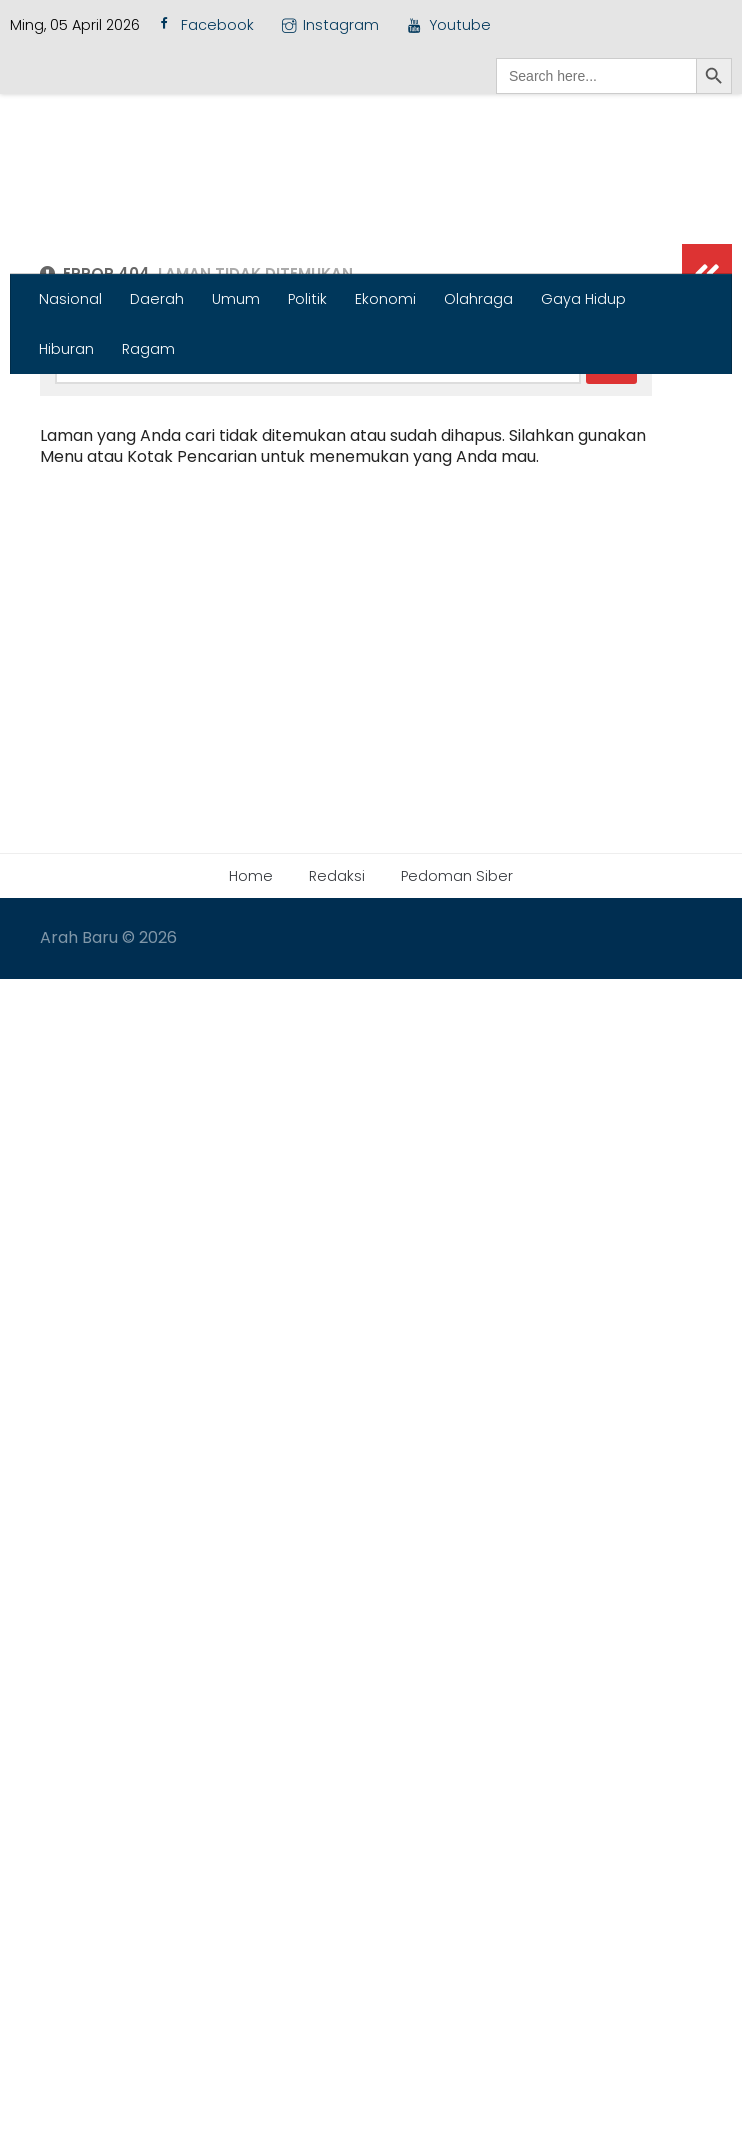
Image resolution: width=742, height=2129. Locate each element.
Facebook (204, 25)
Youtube (448, 25)
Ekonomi (385, 299)
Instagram (330, 25)
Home (251, 1200)
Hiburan (66, 349)
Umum (236, 299)
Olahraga (478, 299)
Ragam (148, 349)
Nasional (70, 299)
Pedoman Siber (457, 1200)
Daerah (157, 299)
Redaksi (337, 1200)
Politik (307, 299)
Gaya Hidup (583, 299)
